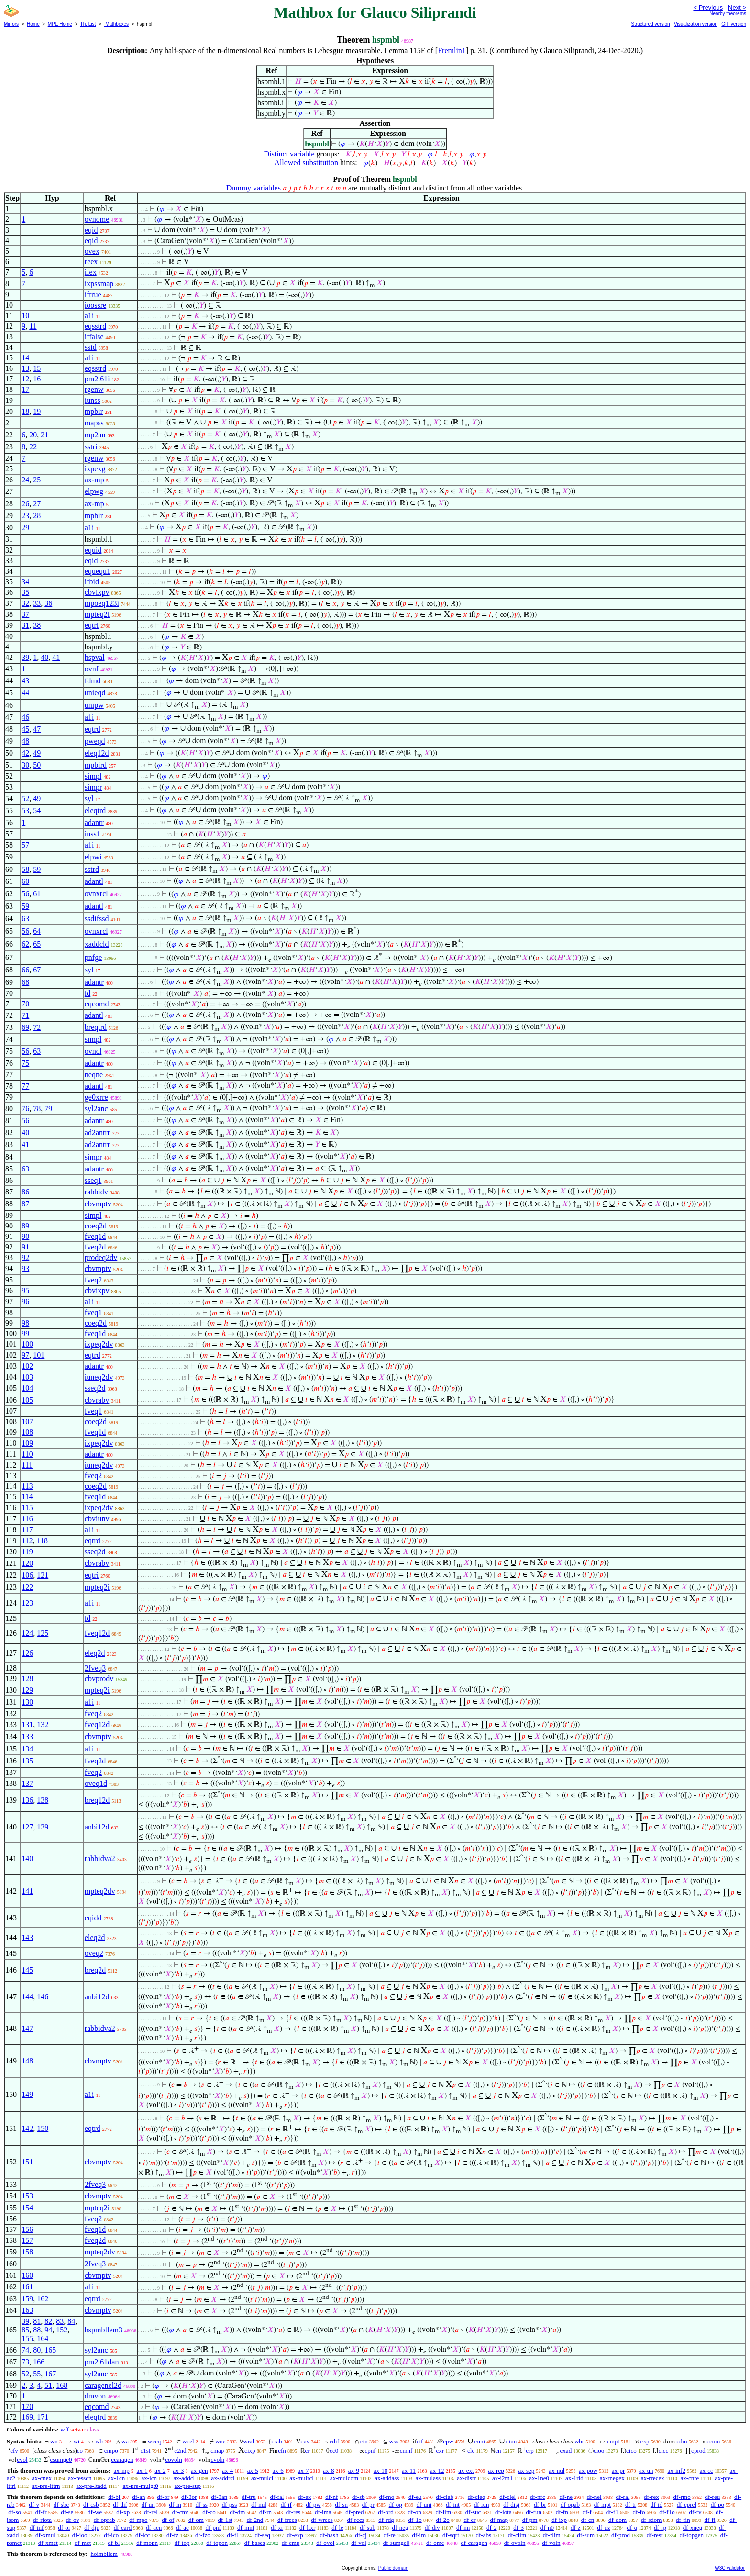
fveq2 (93, 1280)
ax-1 (142, 2470)
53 (25, 810)
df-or (163, 2496)
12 (25, 379)
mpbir (94, 411)
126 (27, 1653)
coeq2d (96, 1226)
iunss (92, 400)
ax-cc (706, 2470)
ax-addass (387, 2478)
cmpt (613, 2441)
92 (25, 1257)
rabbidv (96, 1192)
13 (25, 368)
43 (25, 681)
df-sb (358, 2496)
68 (25, 982)
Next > (737, 7)
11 (32, 326)
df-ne (565, 2496)
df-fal (277, 2496)
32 (25, 603)
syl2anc (96, 1108)
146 (42, 1997)
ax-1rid (574, 2478)
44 (25, 693)
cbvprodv (99, 1678)
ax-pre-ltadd (91, 2485)
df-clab (444, 2496)
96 (25, 1301)
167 (50, 2374)
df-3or (189, 2496)
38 (37, 625)
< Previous (708, 7)
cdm (681, 2441)
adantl (94, 881)
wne (220, 2441)
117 (27, 1530)
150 (42, 2128)
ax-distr (466, 2478)
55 (37, 2374)
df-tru (249, 2496)
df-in (175, 2504)
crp (530, 2450)
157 (27, 2240)
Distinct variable (289, 154)
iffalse (94, 337)
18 (25, 411)
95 (25, 1290)
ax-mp (94, 480)
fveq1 (93, 1312)
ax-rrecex (652, 2478)
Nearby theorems (727, 13)
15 (37, 368)
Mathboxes (116, 24)
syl (89, 798)
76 (25, 1108)
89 (25, 1226)
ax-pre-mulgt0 (140, 2485)
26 (25, 504)
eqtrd (92, 729)
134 (27, 1749)
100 (27, 1344)
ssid (91, 347)
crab (276, 2441)
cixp (249, 2450)
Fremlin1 (452, 50)
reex (91, 261)
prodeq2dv (101, 1257)
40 (44, 657)
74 (25, 2350)
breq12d (97, 1800)
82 (48, 2321)
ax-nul (556, 2470)
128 (27, 1678)
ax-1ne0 (539, 2478)
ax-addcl (184, 2478)
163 (27, 2310)
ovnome (97, 219)
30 (25, 765)
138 (42, 1800)
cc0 (334, 2450)
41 (56, 657)
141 (27, 1891)
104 (27, 1388)
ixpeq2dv (99, 1344)
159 (27, 2299)
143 (27, 1937)
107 (27, 1421)
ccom (713, 2441)
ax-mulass (428, 2478)
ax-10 (381, 2470)
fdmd (93, 681)
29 (25, 528)
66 (25, 970)
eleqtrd (95, 810)
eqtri (92, 625)
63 (25, 918)
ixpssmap (99, 283)
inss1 (92, 834)
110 (27, 1454)
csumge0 (61, 2459)
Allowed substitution (306, 162)
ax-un (646, 2470)
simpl (93, 776)
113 (27, 1486)
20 (33, 435)
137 (27, 1783)
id (87, 993)
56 (25, 894)
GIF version (733, 24)
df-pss (229, 2504)
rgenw (94, 389)
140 (27, 1858)
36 (48, 603)
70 (25, 1004)
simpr (93, 787)
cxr (440, 2450)
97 (25, 1355)
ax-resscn (79, 2478)
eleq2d (95, 1653)
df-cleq (476, 2496)
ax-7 (303, 2470)
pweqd (95, 741)
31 (25, 625)
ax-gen (199, 2470)
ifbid (92, 582)
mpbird (96, 765)
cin (364, 2441)
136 (27, 1800)
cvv (304, 2441)
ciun (511, 2441)
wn (54, 2441)
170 (27, 2406)
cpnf (370, 2450)
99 (25, 1333)
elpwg (94, 491)
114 (27, 1497)
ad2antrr (97, 1132)
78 (37, 1108)
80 (37, 2350)
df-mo (386, 2496)
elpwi (93, 857)
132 (42, 1724)
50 (37, 765)
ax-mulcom (344, 2478)
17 (25, 389)
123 (27, 1603)
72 (37, 1027)
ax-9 (353, 2470)
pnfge (93, 957)
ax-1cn (116, 2478)
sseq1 (93, 1180)
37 (25, 614)
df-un (148, 2504)
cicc (663, 2450)
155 (27, 2338)
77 (25, 1086)
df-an (138, 2496)
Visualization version (695, 24)
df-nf (331, 2496)
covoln (173, 2459)
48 (25, 741)
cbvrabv (97, 1400)
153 (27, 2196)
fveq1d (95, 1236)
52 (25, 798)
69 (25, 1027)
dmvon (95, 2396)
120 (27, 1563)
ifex (91, 272)
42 (25, 753)
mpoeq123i (102, 603)
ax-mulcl (262, 2478)
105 (27, 1400)
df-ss (202, 2504)
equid (93, 550)
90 (25, 1236)
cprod (698, 2450)
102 (27, 1366)
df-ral (622, 2496)
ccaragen (122, 2459)
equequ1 (97, 571)
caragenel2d (103, 2385)
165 (50, 2350)
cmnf (406, 2450)
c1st (145, 2450)
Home (33, 24)
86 (25, 1192)
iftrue (93, 294)
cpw (448, 2441)
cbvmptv (98, 1204)
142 (27, 2128)
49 (37, 753)
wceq (154, 2441)
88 (37, 2330)
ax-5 (252, 2470)
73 (25, 2362)
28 (37, 516)
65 (37, 944)
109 (27, 1443)
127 (27, 1827)
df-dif (120, 2504)
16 (37, 379)
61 (37, 894)
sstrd (92, 869)
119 (27, 1552)
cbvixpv (97, 592)
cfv (14, 2450)
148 (27, 2061)
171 (42, 2417)
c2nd (180, 2450)
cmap (217, 2450)
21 (44, 435)
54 (37, 810)
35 (25, 592)
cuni (479, 2441)
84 (71, 2321)
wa (125, 2441)
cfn (282, 2450)
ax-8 (328, 2470)
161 (27, 2287)
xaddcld (97, 944)
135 (27, 1761)
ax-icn (149, 2478)
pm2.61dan (102, 2362)
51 (48, 2385)
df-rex (651, 2496)
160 (27, 2275)
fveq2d (95, 1247)
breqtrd (96, 1027)
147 (27, 2028)
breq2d (95, 1970)
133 (27, 1736)
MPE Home (60, 24)
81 (37, 2321)
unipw (94, 705)
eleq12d (97, 753)
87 (25, 1204)
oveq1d (96, 1783)
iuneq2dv (99, 1377)
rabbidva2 (100, 1858)
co (80, 2450)
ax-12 (437, 2470)
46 (25, 717)
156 (27, 2229)
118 (42, 1541)
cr (307, 2450)
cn (498, 2450)
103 (27, 1377)
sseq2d (95, 1388)
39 (25, 657)
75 (25, 1063)
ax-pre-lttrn (46, 2485)
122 (27, 1587)
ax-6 (278, 2470)
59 (37, 869)
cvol (22, 2459)
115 (27, 1508)
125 (42, 1633)
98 (25, 1323)
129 (27, 1690)
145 (27, 1970)
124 (27, 1633)
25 (37, 480)
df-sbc (61, 2504)
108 (27, 1432)
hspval (95, 657)
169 (27, 2417)
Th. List (88, 24)
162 (42, 2299)
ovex (92, 251)
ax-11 (409, 2470)
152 (61, 2330)
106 (27, 1575)
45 (25, 729)
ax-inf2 (676, 2470)
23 (25, 516)
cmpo (111, 2450)
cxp (645, 2441)
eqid (91, 230)
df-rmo (682, 2496)
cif (420, 2441)
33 (37, 603)
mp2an (95, 435)
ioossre (95, 305)
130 (27, 1702)
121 (42, 1575)
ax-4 (227, 2470)
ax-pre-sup (187, 2485)
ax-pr (618, 2470)
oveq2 (94, 1953)
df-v (34, 2504)
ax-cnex (42, 2478)
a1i (89, 316)
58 (25, 869)
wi (76, 2441)
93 (25, 1268)
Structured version (650, 24)
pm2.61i (97, 379)
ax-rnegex (612, 2478)
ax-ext (466, 2470)
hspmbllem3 (103, 2330)
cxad (566, 2450)
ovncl (93, 1051)
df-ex (304, 2496)
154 (27, 2208)
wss (393, 2441)
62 (25, 944)
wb (99, 2441)
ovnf (92, 669)
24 (25, 480)
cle (470, 2450)
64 (37, 931)
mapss (94, 423)
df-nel (594, 2496)
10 (25, 316)
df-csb (91, 2504)
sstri (91, 447)
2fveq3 (95, 1668)
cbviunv (97, 1519)
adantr (94, 822)
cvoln (217, 2459)
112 (27, 1541)
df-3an (219, 2496)
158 (27, 2252)
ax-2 (159, 2470)
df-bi (114, 2496)
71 (25, 1015)
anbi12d (97, 1827)
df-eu (414, 2496)
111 (27, 1465)
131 (27, 1724)
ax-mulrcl (301, 2478)
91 (25, 1247)
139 (42, 1827)
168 (61, 2385)
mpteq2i (97, 614)
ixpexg (95, 469)
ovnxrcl (96, 894)
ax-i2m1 (502, 2478)
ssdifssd (97, 918)
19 (37, 411)
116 (27, 1519)
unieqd (95, 693)
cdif (334, 2441)
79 (48, 1108)
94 (48, 2330)
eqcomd (97, 1004)
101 (38, 1355)
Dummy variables (253, 188)
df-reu (712, 2496)
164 (42, 2338)
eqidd (93, 1918)
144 (27, 1997)
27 (37, 504)
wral (248, 2441)
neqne (94, 1075)
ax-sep (526, 2470)
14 (25, 358)
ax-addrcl (223, 2478)
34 (25, 582)
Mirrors (11, 24)
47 (37, 729)
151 (27, 2162)
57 (25, 845)
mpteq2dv (100, 1891)
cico (631, 2450)
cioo (599, 2450)
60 (25, 881)
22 (33, 447)
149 (27, 2094)
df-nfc (537, 2496)
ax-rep (496, 2470)
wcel (188, 2441)
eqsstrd (95, 326)
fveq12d (97, 1633)
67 (37, 970)
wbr (579, 2441)
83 (60, 2321)
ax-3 (178, 2470)
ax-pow (588, 2470)
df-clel (507, 2496)
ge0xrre (96, 1097)
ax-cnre (689, 2478)
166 (38, 2362)
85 (25, 2330)
